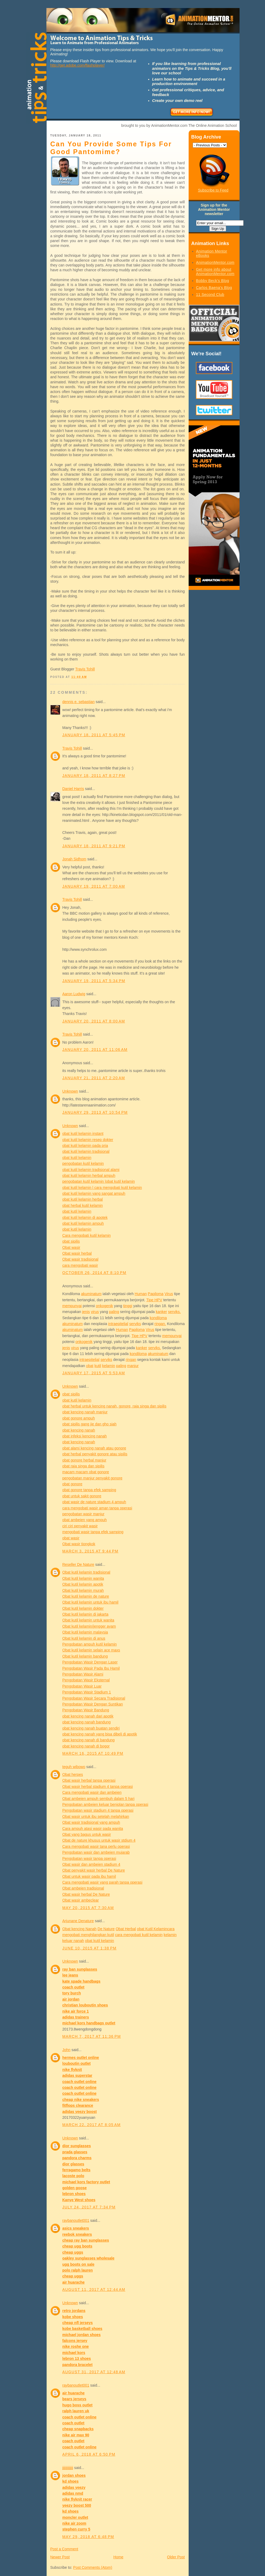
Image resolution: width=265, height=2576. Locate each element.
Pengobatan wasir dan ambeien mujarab (96, 1852)
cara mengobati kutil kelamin (138, 1935)
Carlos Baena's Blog (214, 287)
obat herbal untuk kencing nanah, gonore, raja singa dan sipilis (114, 1406)
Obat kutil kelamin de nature (85, 1596)
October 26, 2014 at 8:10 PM (94, 1272)
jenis (86, 1312)
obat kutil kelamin (76, 1157)
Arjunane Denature (78, 1921)
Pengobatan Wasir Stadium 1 (86, 1692)
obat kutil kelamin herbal (82, 1199)
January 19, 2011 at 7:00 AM (93, 886)
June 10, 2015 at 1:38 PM (89, 1948)
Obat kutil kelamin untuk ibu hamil (90, 1602)
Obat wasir (71, 1247)
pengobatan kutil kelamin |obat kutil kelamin (98, 1181)
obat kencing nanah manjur (85, 1412)
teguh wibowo (73, 1767)
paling (114, 1312)
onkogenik (104, 1306)
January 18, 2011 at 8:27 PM (93, 775)
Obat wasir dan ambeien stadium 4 (91, 1864)
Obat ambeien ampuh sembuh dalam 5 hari (98, 1798)
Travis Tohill (85, 669)
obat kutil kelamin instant (82, 1133)
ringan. (160, 1324)
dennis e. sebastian (78, 702)
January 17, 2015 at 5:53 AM (93, 1373)
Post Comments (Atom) (92, 2567)
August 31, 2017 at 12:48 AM (93, 2372)
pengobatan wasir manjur (83, 1514)
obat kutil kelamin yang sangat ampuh (93, 1193)
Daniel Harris (73, 789)
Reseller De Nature (78, 1564)
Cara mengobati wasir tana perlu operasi (96, 1846)
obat (89, 1366)
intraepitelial (118, 1324)
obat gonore (72, 1484)
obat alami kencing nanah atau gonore (94, 1448)
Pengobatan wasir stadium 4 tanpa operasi (97, 1810)
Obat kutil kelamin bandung (85, 1656)
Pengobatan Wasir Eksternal (86, 1680)
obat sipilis (71, 1241)
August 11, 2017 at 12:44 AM (93, 2289)
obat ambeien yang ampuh (84, 1520)
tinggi (127, 1306)
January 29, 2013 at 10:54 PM (95, 1112)
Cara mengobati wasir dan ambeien (92, 1792)
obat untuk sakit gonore (82, 1496)
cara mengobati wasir (80, 1265)
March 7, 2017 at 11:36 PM (91, 2036)
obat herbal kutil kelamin (82, 1205)
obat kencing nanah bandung (86, 1722)
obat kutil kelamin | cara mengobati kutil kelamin (102, 1187)
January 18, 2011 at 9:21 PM (93, 846)
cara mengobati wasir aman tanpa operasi (97, 1508)
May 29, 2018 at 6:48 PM (88, 2537)
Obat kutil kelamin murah (83, 1590)
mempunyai (72, 1306)
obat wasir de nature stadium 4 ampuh (94, 1502)
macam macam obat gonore (85, 1472)
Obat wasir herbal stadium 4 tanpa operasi (97, 1786)
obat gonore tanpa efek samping (89, 1490)
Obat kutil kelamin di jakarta (85, 1614)
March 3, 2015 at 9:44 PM (90, 1551)
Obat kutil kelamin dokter (83, 1608)
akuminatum (91, 1294)
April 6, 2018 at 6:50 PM (88, 2454)
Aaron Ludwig (73, 994)
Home (118, 2557)
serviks (135, 1324)
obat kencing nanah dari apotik (88, 1716)
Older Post (176, 2557)
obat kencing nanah (78, 1430)
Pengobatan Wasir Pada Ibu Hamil (91, 1668)
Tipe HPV (154, 1300)
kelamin (108, 1366)
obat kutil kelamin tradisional (86, 1151)
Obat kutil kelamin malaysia (85, 1632)
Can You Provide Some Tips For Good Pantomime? (111, 147)
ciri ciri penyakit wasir (80, 1526)
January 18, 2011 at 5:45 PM (93, 735)
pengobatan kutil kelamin (83, 1163)
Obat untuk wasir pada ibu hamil (89, 1876)
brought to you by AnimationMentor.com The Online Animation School (179, 125)
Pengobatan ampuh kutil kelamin (89, 1644)
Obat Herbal (126, 1929)
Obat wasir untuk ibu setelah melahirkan (95, 1816)
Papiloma (155, 1294)
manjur (133, 1366)
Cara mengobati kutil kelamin (86, 1235)
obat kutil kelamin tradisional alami (91, 1169)
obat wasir (71, 1538)
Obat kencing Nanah (79, 1929)
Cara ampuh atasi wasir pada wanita (92, 1828)
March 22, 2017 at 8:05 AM (91, 2125)
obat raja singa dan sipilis (83, 1466)
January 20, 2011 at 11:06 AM (95, 1049)
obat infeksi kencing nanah (84, 1436)
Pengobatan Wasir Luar (82, 1686)
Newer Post (60, 2557)
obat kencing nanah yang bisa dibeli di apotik (99, 1734)
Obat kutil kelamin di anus (83, 1638)
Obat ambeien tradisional (83, 1888)
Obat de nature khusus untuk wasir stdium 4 (99, 1840)
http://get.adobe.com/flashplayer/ (77, 65)
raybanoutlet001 (75, 2220)
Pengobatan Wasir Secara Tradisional (93, 1698)
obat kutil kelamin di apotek (85, 1217)
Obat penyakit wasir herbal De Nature (93, 1870)
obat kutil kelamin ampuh (83, 1223)
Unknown (70, 1091)
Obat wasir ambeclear (80, 1900)
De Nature (106, 1929)
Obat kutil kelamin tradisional (86, 1572)
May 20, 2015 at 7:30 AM (88, 1908)
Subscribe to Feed (213, 190)
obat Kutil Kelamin (152, 1929)
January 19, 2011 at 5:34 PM (93, 981)
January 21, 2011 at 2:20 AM (93, 1078)
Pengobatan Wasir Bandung (85, 1710)
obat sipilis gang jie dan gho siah (89, 1424)
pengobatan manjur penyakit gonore (92, 1478)
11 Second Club (210, 294)
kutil (97, 1366)
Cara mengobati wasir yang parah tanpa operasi (102, 1882)
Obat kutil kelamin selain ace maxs (91, 1650)
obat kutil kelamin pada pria (85, 1145)
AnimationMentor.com (215, 262)
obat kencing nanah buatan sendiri (91, 1728)
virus (95, 1312)
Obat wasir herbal (77, 1253)
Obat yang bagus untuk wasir (86, 1834)
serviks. (174, 1312)
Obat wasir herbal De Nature (86, 1894)
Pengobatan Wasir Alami (82, 1674)
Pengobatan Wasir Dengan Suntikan (92, 1704)
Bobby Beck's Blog (212, 280)
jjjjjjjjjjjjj (67, 2468)
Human (141, 1294)
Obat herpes (72, 1774)
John (66, 2050)
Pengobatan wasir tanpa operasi (89, 1858)
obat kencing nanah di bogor (86, 1746)
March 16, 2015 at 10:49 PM (93, 1753)
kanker (161, 1312)
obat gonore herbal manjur (84, 1460)
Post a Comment (64, 2549)
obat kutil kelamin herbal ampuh (88, 1175)
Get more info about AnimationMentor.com (215, 271)
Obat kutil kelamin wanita (83, 1578)
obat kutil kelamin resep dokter (87, 1140)
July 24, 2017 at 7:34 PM (89, 2207)
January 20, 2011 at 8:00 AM (93, 1021)
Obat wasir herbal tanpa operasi (88, 1780)
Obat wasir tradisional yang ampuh (91, 1822)
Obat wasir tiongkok (78, 1544)
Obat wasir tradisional (80, 1259)
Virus (169, 1294)
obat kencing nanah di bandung (88, 1740)
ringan (131, 1359)
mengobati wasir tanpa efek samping (93, 1532)
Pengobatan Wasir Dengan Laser (90, 1662)
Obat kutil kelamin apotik (82, 1584)
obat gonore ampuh (78, 1418)
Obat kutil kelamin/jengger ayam (89, 1626)
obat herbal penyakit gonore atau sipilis (95, 1454)
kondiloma (158, 1318)
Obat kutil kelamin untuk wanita (88, 1620)
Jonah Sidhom (74, 859)
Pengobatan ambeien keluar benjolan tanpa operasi (105, 1804)
